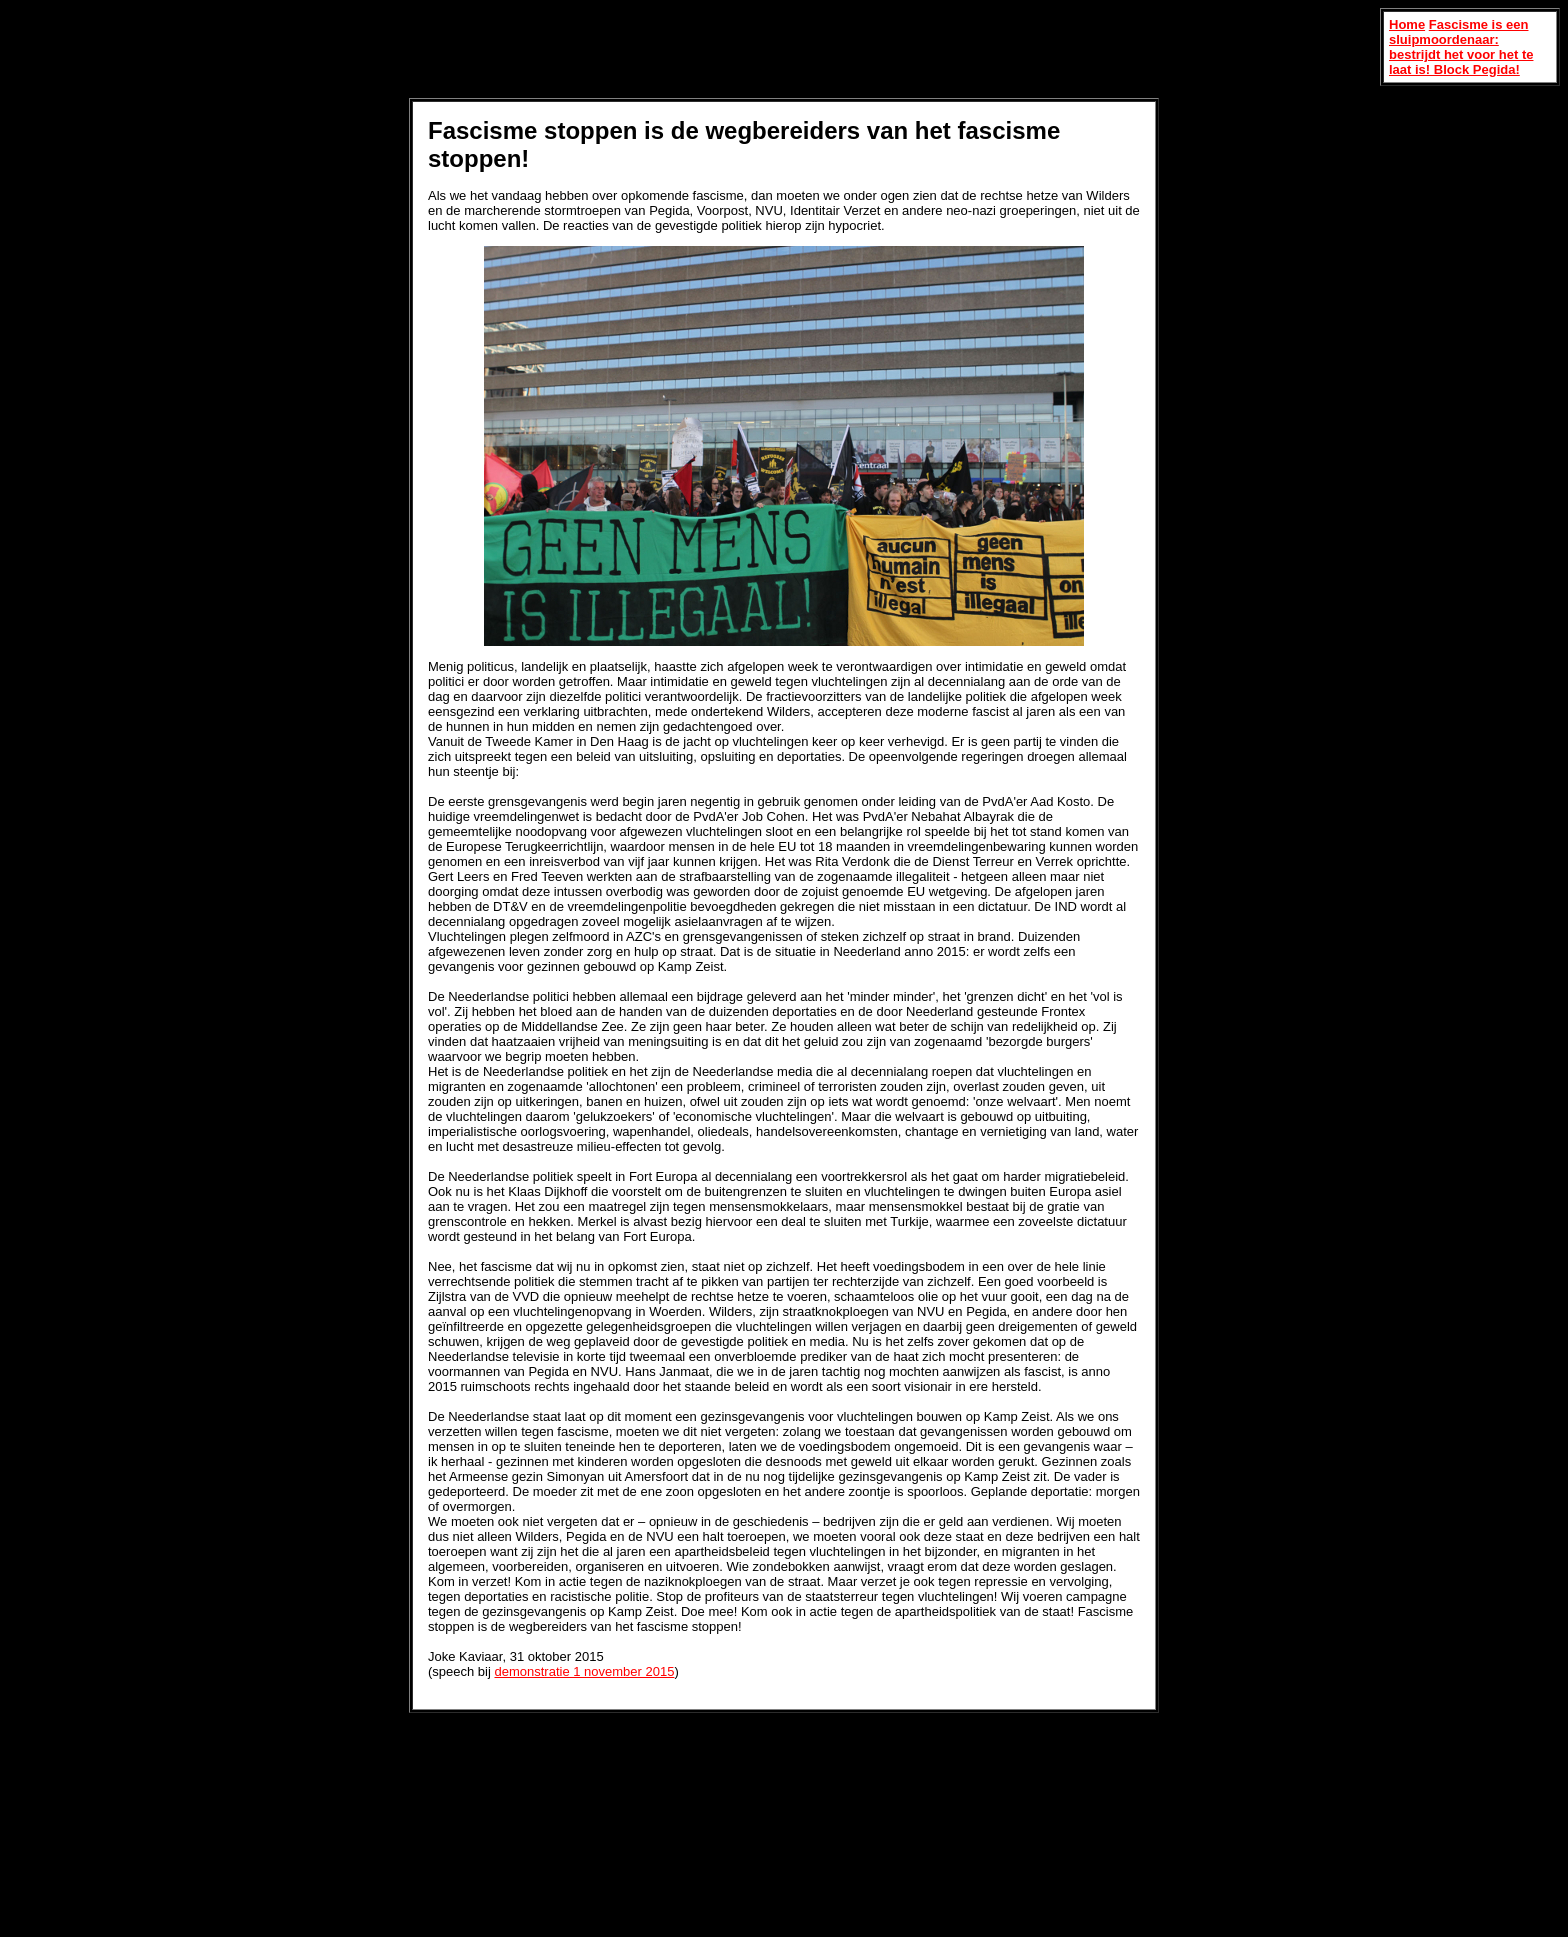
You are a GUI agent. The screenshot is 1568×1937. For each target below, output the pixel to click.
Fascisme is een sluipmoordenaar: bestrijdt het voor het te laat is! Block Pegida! (1461, 47)
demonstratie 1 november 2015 (584, 1671)
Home (1407, 24)
